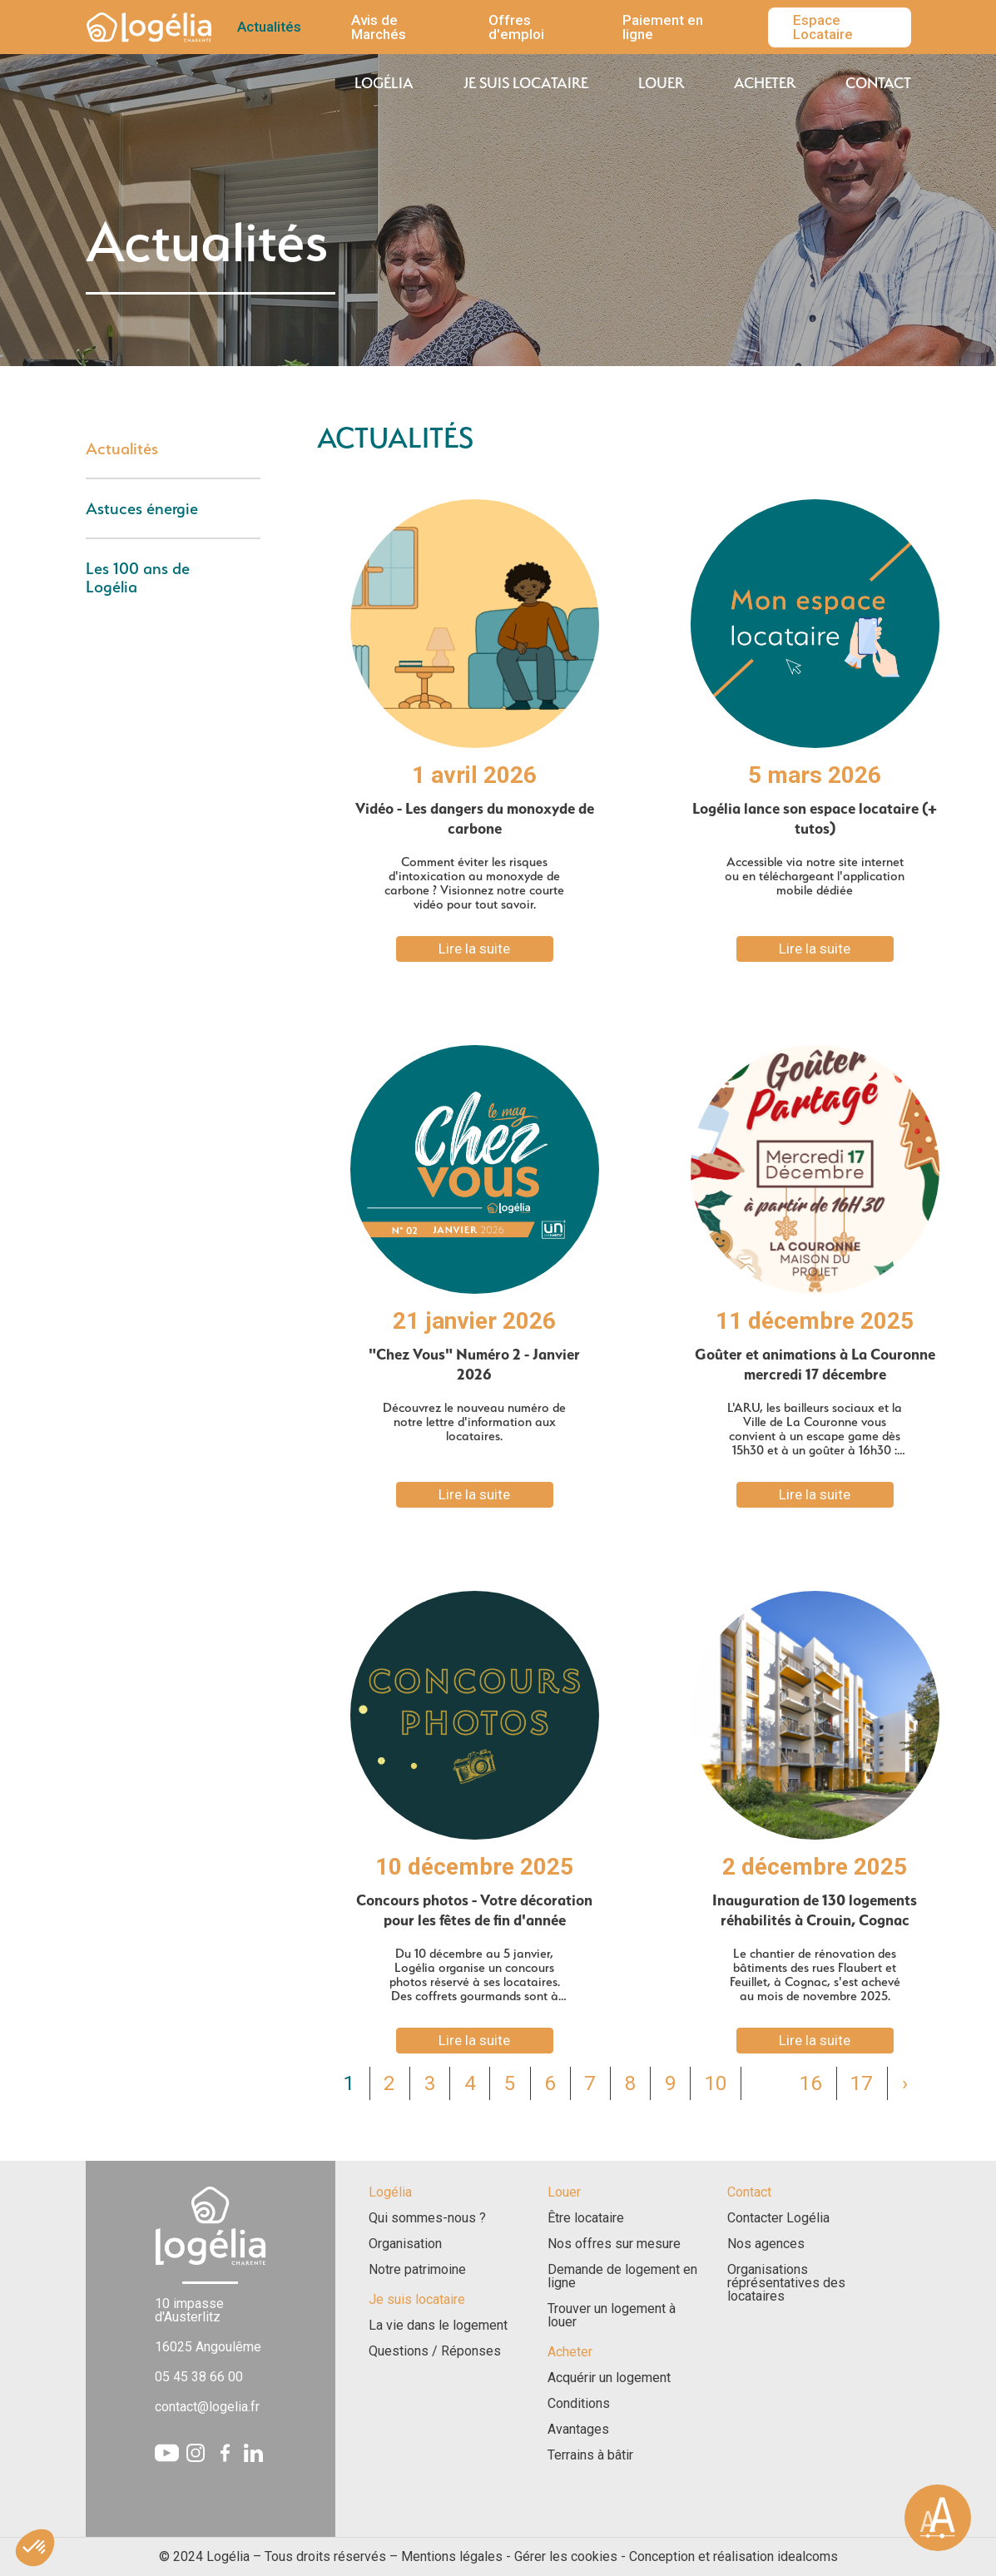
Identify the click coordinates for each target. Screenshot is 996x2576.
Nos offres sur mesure (614, 2244)
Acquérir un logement (609, 2378)
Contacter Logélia (778, 2218)
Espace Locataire (823, 27)
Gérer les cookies (565, 2556)
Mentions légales (452, 2556)
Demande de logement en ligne (622, 2276)
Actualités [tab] (122, 448)
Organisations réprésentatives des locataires (786, 2283)
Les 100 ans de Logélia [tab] (138, 577)
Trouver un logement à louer (612, 2315)
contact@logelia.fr (207, 2407)
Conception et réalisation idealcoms (733, 2556)
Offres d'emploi (516, 27)
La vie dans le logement (438, 2325)
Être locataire (586, 2218)
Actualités (269, 26)
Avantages (578, 2429)
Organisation (405, 2244)
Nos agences (766, 2244)
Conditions (579, 2403)
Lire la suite (474, 948)
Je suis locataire (525, 83)
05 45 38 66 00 (199, 2377)
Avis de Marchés (378, 27)
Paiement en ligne (662, 27)
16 (810, 2083)
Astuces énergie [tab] (142, 508)
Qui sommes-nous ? (427, 2218)
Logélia (384, 83)
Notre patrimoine (417, 2269)
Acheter (764, 83)
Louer (661, 83)
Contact (878, 83)
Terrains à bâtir (590, 2455)
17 (861, 2083)
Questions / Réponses (435, 2351)
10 (715, 2083)
